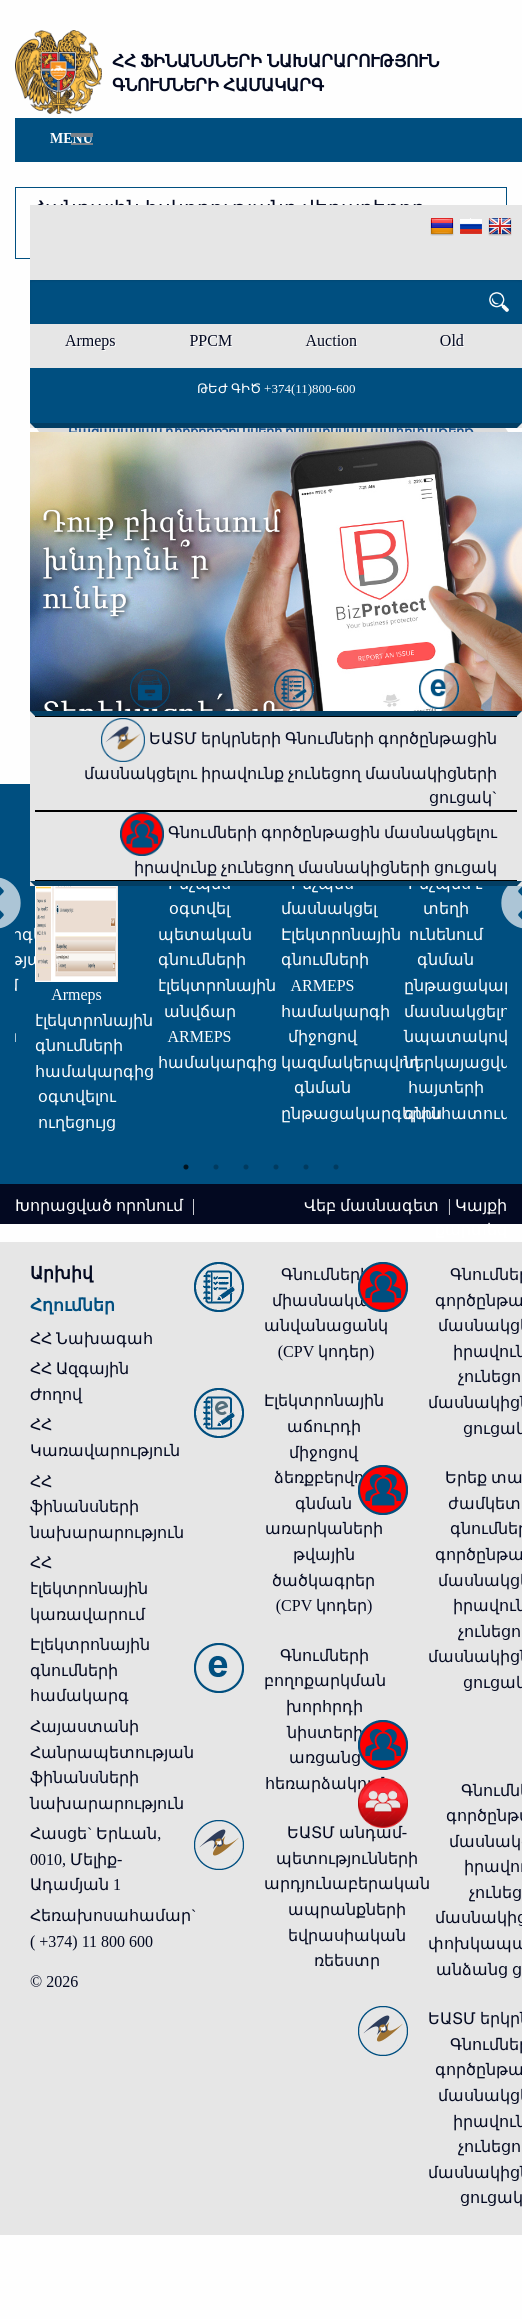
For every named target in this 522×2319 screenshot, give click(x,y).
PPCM (210, 340)
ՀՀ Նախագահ (91, 1338)
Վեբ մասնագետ (373, 1205)
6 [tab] (336, 1167)
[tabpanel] (76, 951)
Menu (71, 138)
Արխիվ (61, 1273)
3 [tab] (246, 1167)
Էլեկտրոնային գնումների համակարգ (90, 1670)
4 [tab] (276, 1167)
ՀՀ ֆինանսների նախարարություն (107, 1507)
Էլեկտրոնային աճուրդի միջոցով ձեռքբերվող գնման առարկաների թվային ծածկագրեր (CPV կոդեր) (324, 1503)
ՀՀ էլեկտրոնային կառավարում (89, 1588)
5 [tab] (306, 1167)
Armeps (90, 340)
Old (452, 340)
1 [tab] (186, 1167)
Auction (332, 340)
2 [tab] (216, 1167)
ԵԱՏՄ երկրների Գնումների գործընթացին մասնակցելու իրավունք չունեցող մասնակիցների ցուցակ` (290, 768)
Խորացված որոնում (101, 1205)
